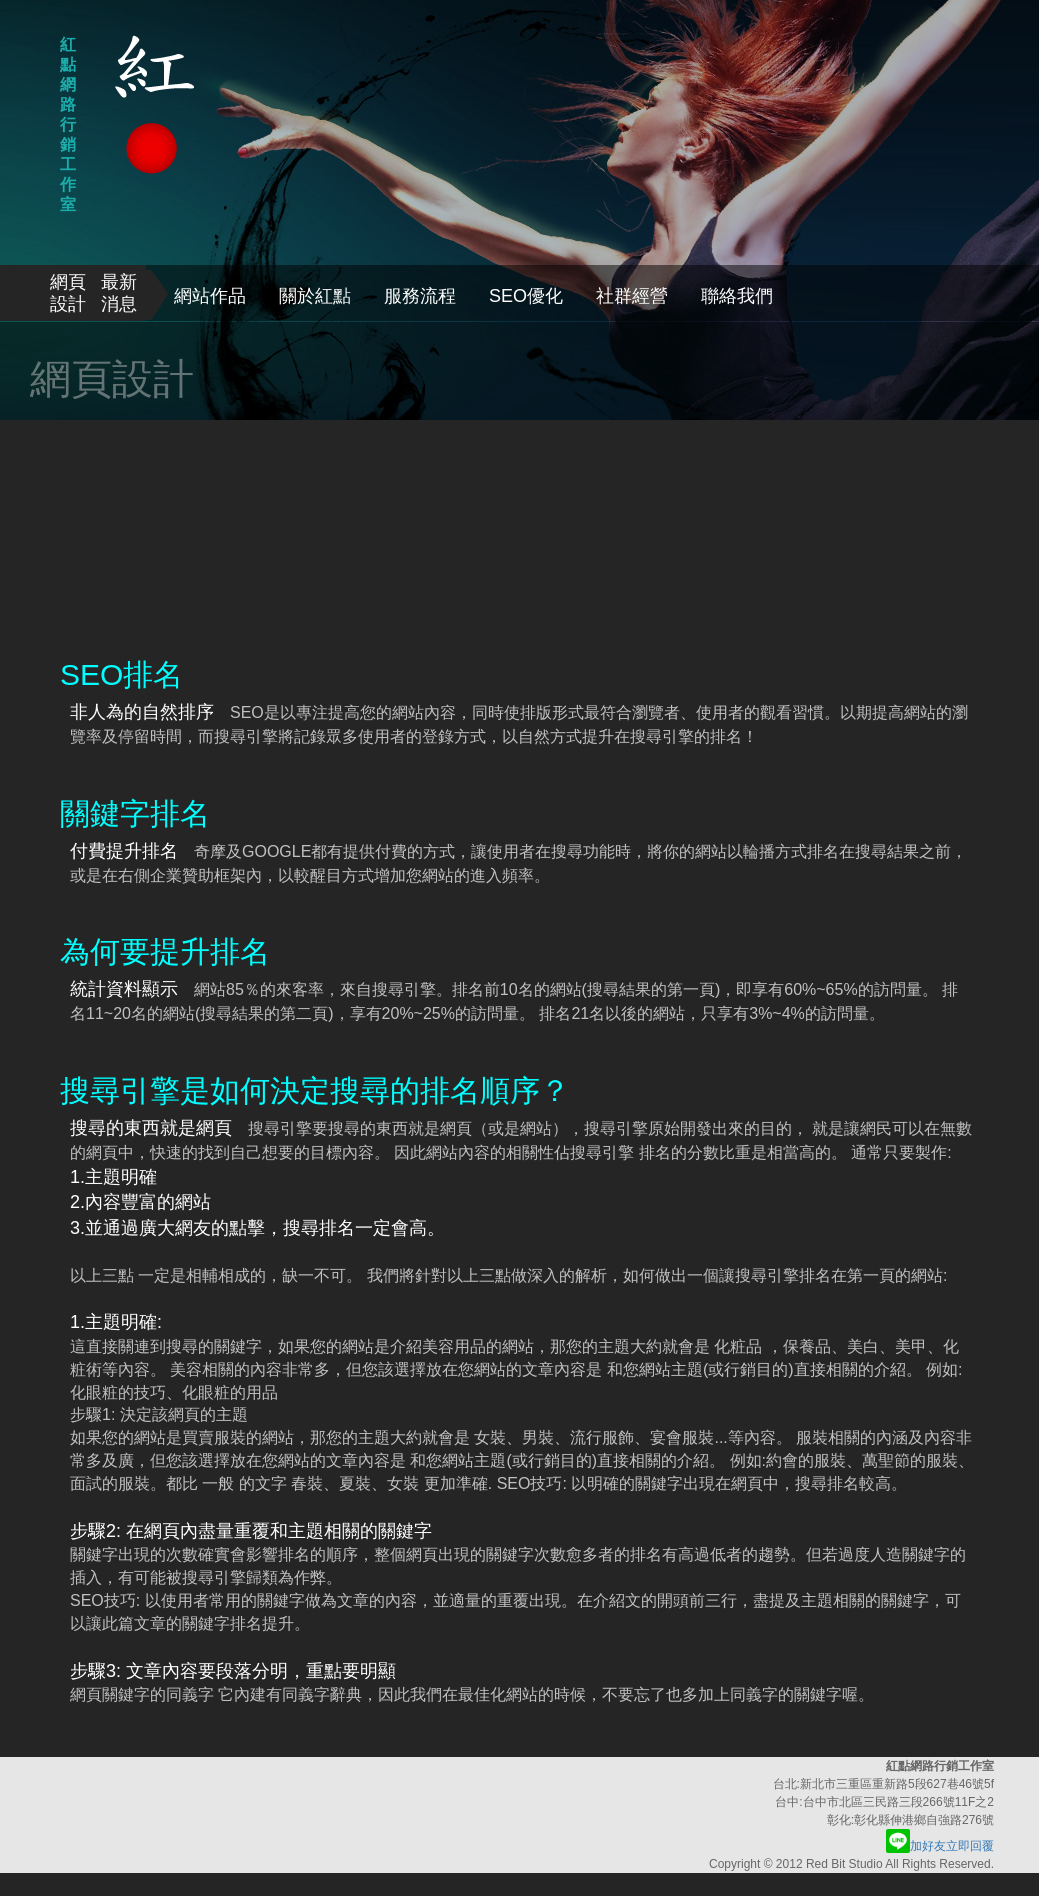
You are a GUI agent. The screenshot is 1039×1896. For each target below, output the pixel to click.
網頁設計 (68, 293)
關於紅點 (315, 296)
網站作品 (210, 296)
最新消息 (119, 293)
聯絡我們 (737, 296)
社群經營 (632, 296)
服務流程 (420, 296)
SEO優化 (526, 296)
